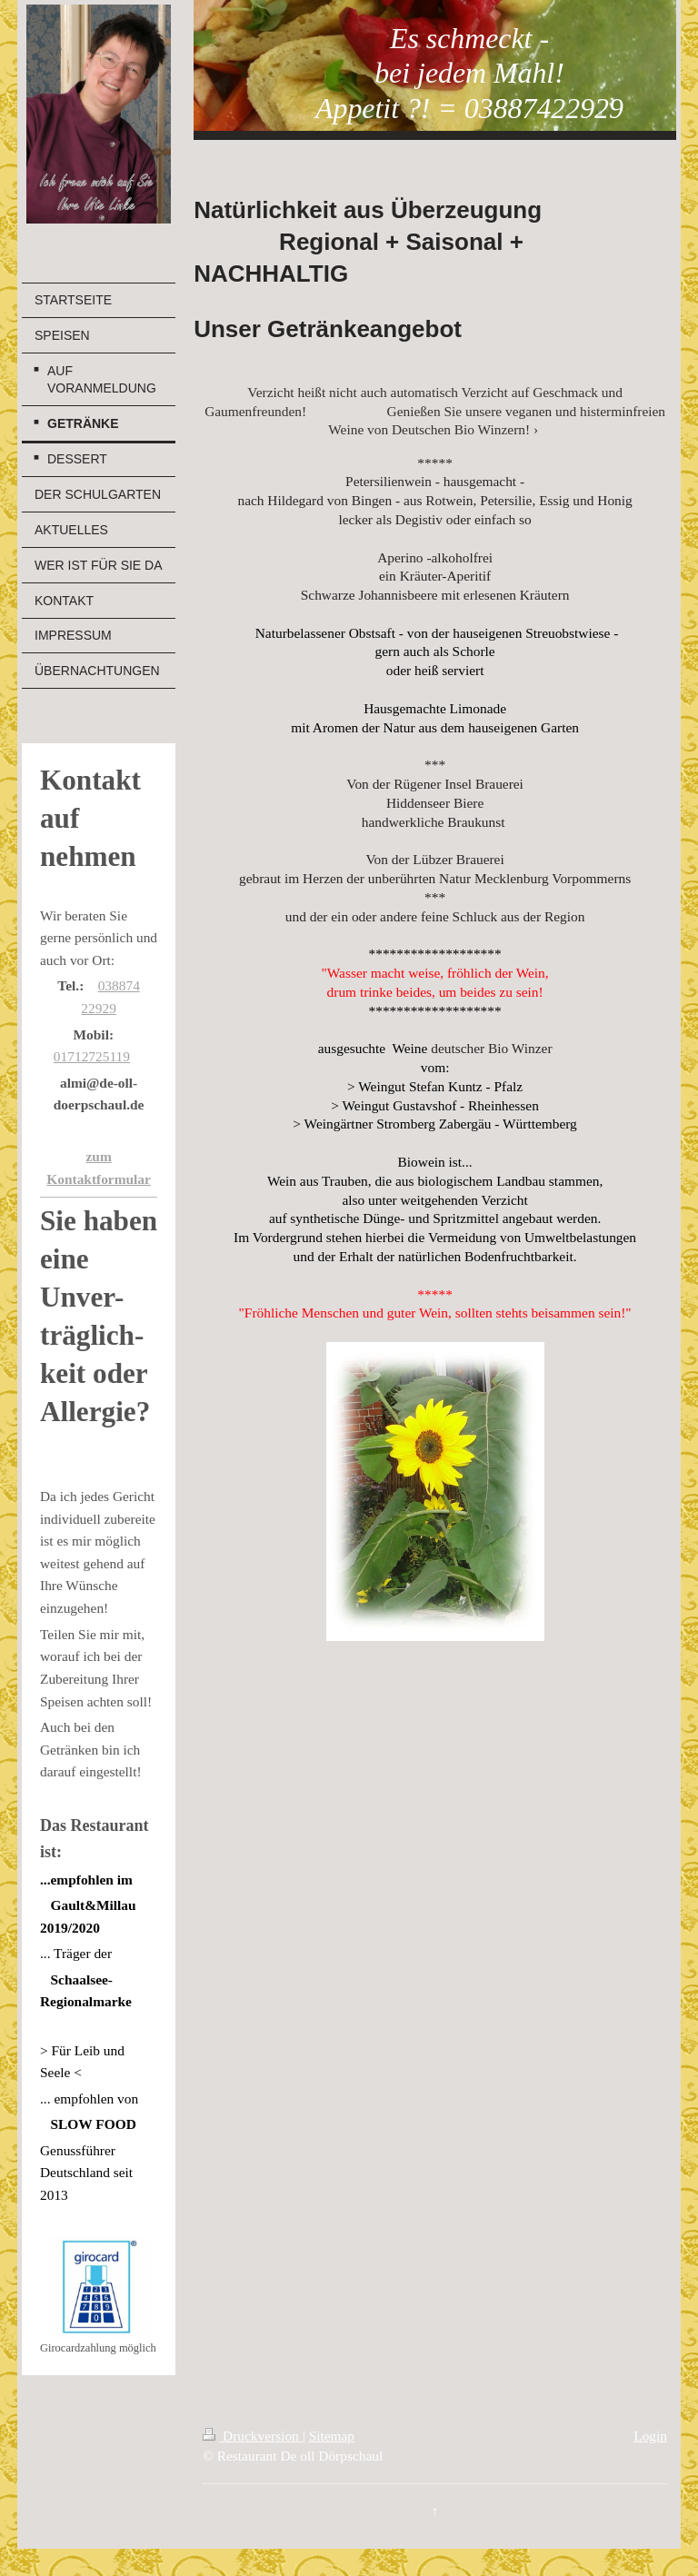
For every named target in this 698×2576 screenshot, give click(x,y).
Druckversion (252, 2435)
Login (650, 2435)
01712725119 (92, 1056)
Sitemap (331, 2435)
